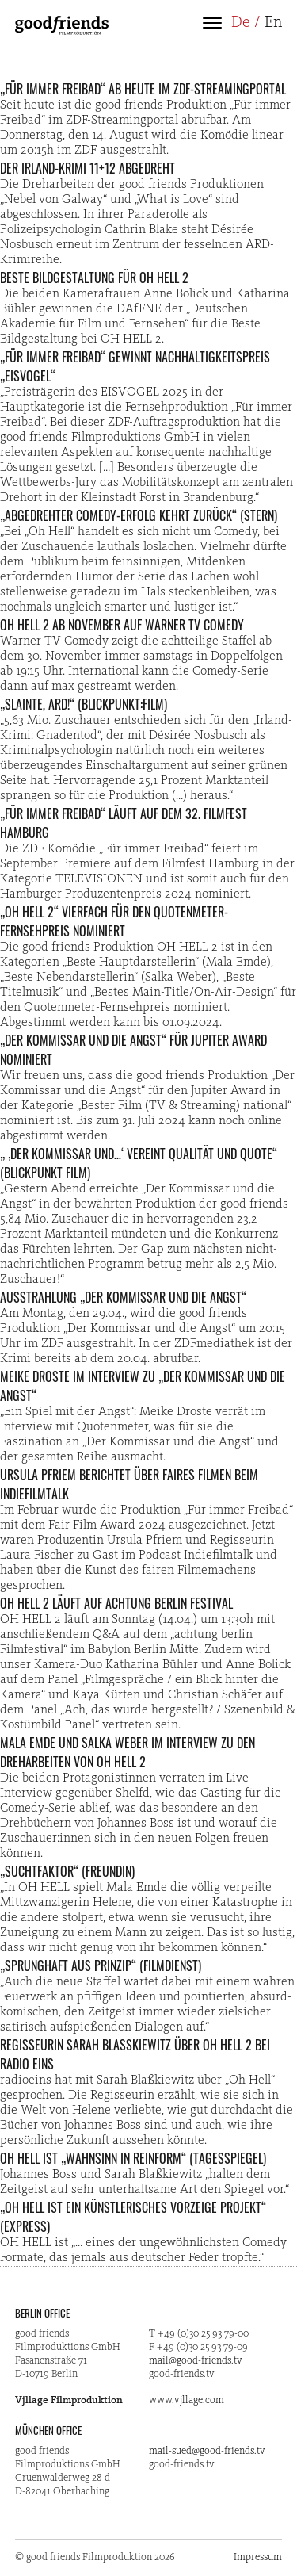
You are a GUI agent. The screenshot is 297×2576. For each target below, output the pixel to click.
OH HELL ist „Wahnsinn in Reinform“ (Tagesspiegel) (133, 2158)
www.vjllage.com (186, 2400)
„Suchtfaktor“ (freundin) (67, 1871)
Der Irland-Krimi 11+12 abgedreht (87, 168)
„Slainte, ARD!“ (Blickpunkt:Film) (83, 704)
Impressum (258, 2557)
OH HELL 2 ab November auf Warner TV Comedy (122, 624)
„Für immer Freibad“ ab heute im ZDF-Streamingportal (143, 88)
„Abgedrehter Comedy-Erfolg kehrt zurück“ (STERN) (138, 515)
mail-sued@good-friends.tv (207, 2451)
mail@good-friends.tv (195, 2361)
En (273, 23)
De (240, 23)
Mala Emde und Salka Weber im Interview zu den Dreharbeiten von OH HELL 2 (127, 1752)
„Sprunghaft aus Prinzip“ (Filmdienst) (100, 1965)
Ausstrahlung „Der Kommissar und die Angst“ (123, 1297)
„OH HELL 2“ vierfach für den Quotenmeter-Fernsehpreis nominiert (114, 921)
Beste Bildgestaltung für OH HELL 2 (94, 277)
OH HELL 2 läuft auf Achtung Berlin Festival (116, 1603)
